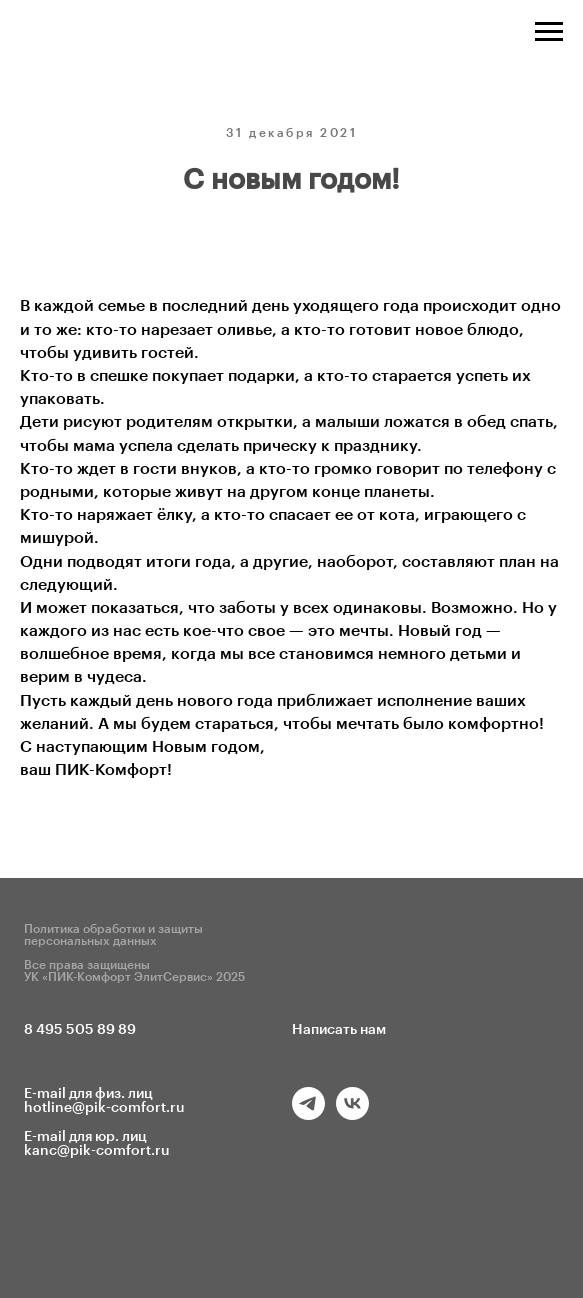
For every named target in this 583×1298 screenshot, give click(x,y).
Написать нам (339, 1030)
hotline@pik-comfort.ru (104, 1108)
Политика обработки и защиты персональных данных (113, 935)
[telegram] (308, 1114)
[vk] (352, 1114)
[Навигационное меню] (549, 32)
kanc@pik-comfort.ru (97, 1151)
